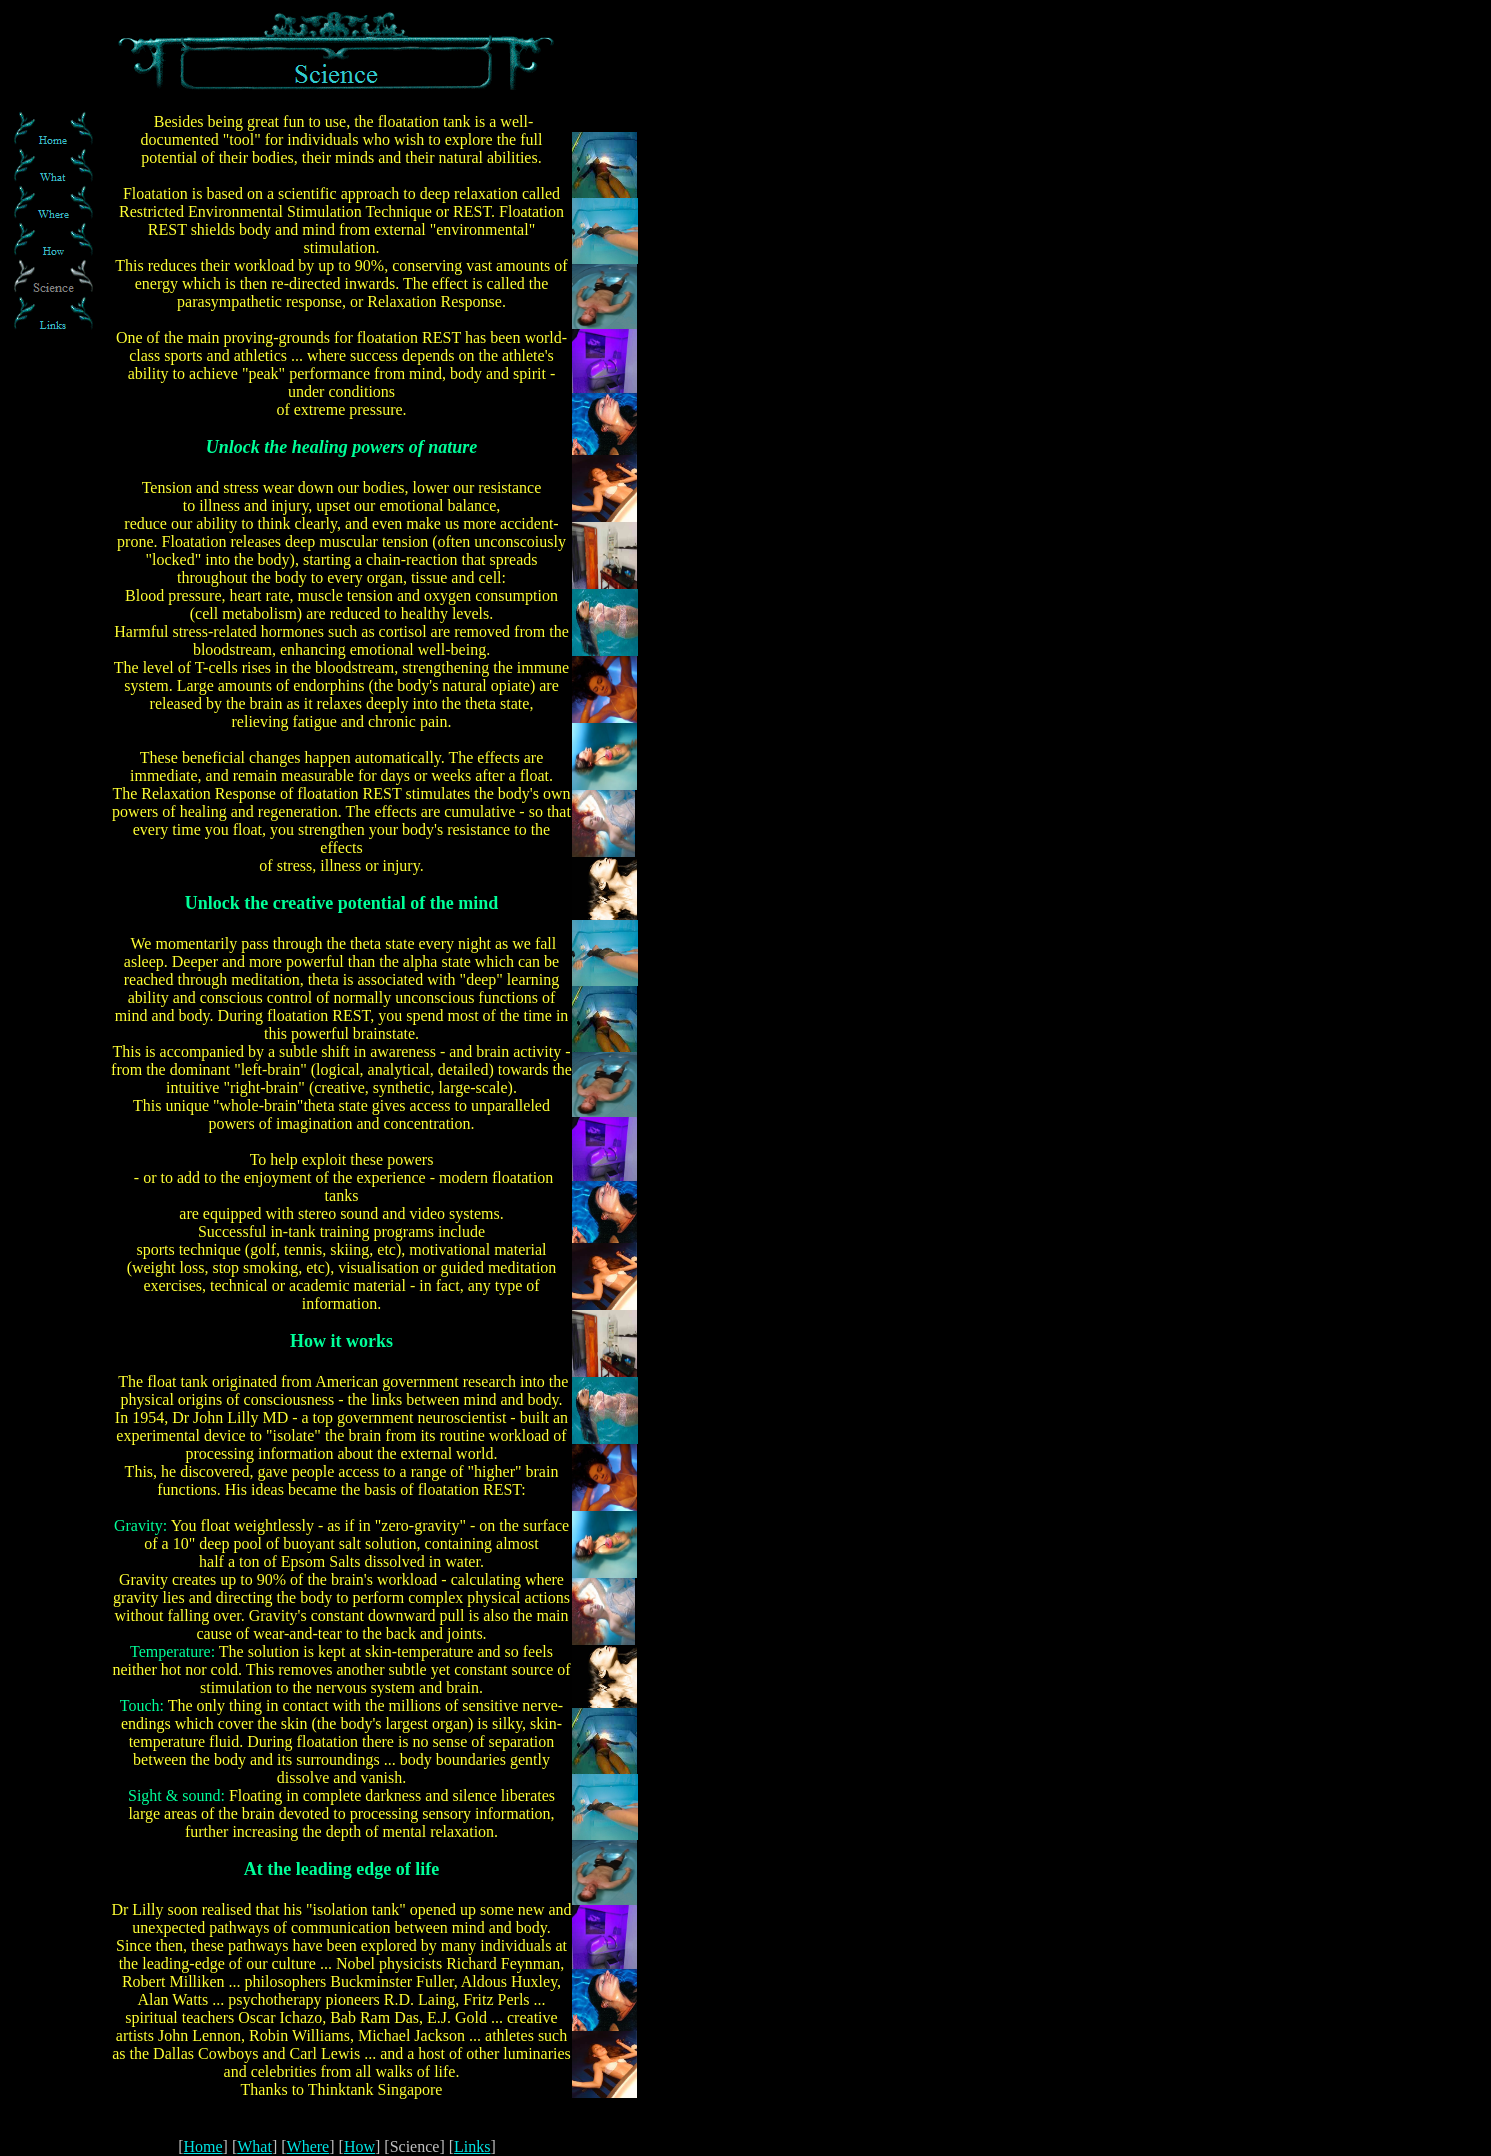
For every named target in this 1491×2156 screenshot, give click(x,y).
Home (203, 2146)
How (359, 2146)
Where (308, 2146)
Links (472, 2146)
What (254, 2146)
